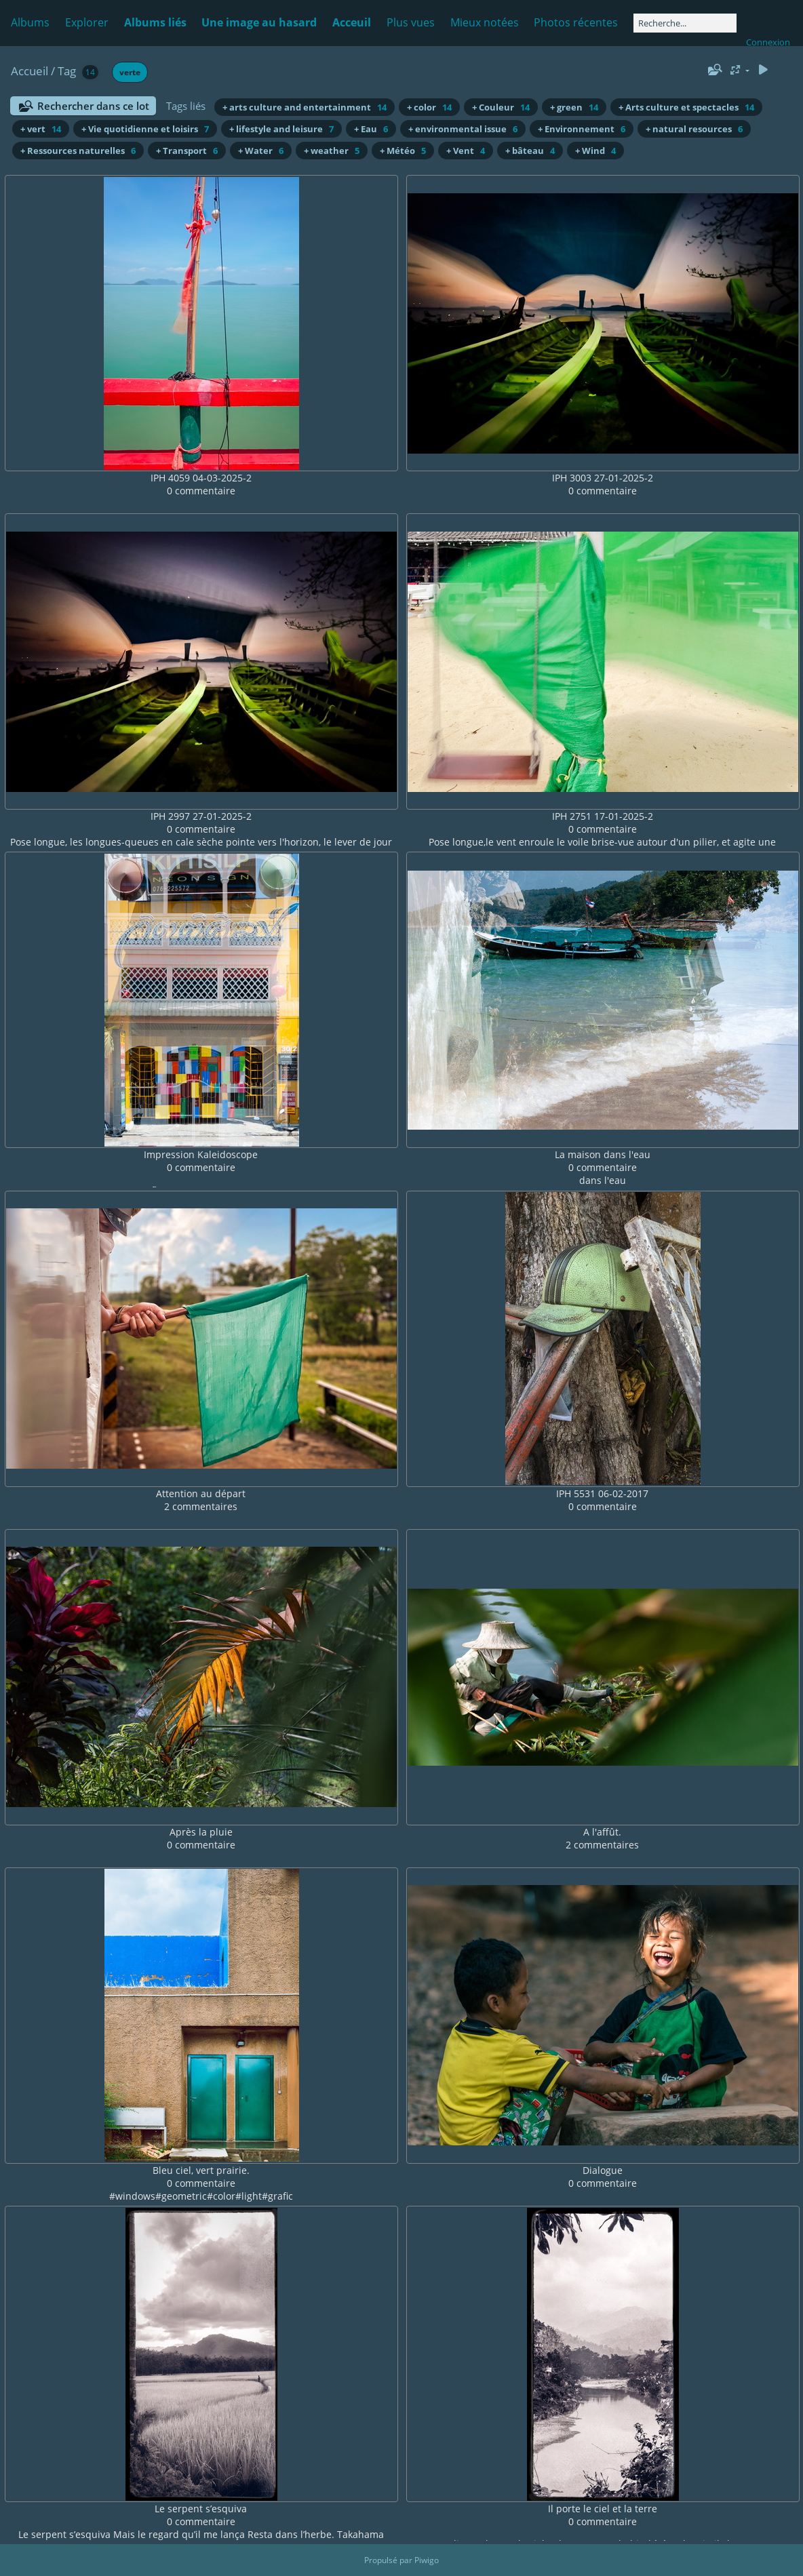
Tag (67, 71)
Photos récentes (576, 22)
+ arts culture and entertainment (304, 107)
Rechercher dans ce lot (93, 106)
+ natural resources (694, 129)
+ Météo (403, 150)
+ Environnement (581, 129)
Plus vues (411, 22)
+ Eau (371, 129)
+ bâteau (530, 150)
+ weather (331, 150)
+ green (574, 107)
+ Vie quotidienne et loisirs (145, 129)
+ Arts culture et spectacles (686, 107)
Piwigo (426, 2560)
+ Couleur (501, 107)
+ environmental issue (462, 129)
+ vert (40, 129)
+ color (429, 107)
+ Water (260, 150)
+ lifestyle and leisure (281, 129)
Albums (30, 22)
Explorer (87, 22)
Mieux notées (484, 22)
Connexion (768, 42)
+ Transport (187, 150)
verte (129, 72)
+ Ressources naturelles (78, 150)
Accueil (29, 71)
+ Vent (465, 150)
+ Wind (595, 150)
